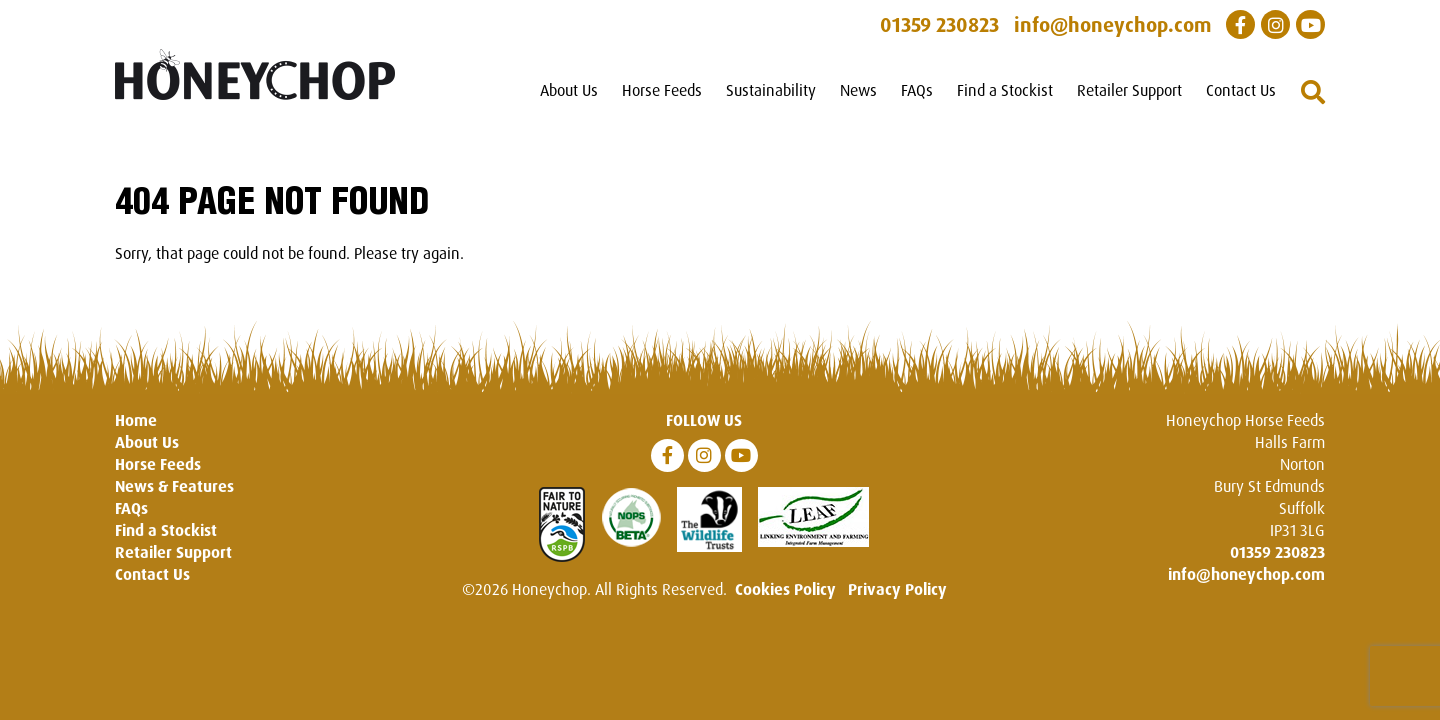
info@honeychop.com (1246, 574)
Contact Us (1241, 90)
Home (136, 420)
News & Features (174, 486)
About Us (569, 90)
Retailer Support (1129, 90)
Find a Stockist (1005, 90)
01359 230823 (1277, 552)
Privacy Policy (897, 589)
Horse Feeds (662, 90)
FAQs (917, 90)
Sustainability (771, 90)
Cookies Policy (785, 589)
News (858, 90)
